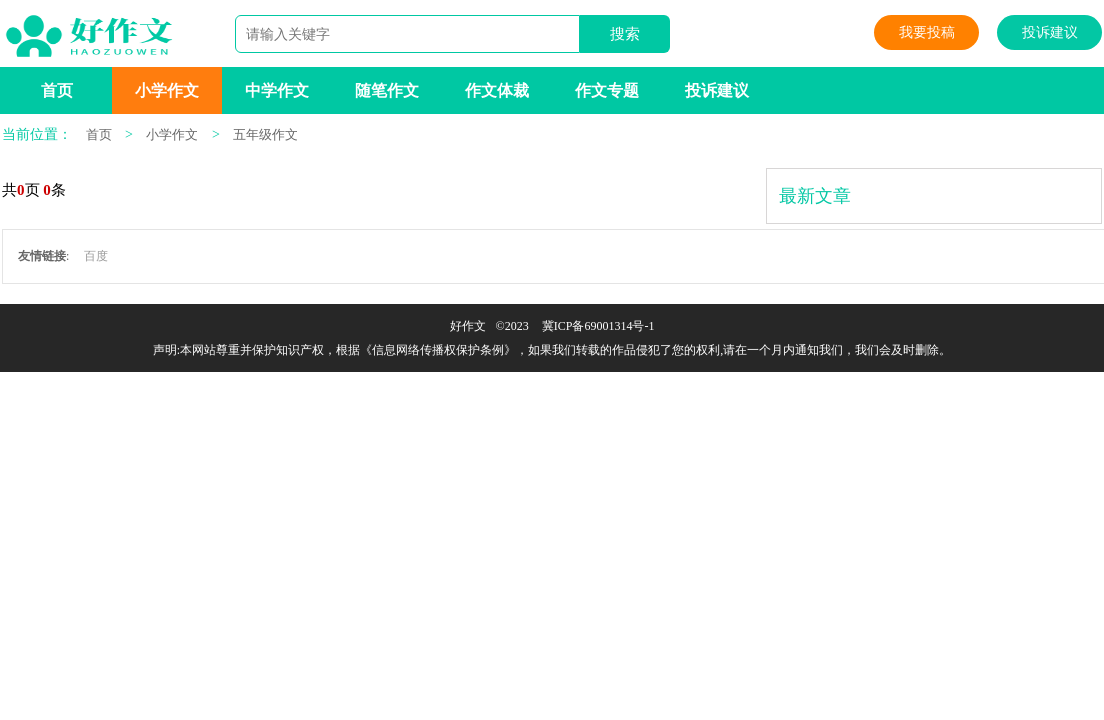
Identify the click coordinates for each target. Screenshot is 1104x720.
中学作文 (277, 90)
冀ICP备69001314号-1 (598, 326)
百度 (96, 256)
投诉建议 (1050, 32)
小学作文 (167, 90)
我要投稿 (927, 32)
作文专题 (607, 90)
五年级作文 (265, 134)
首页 (57, 90)
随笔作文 (387, 90)
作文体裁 (497, 90)
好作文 (468, 326)
